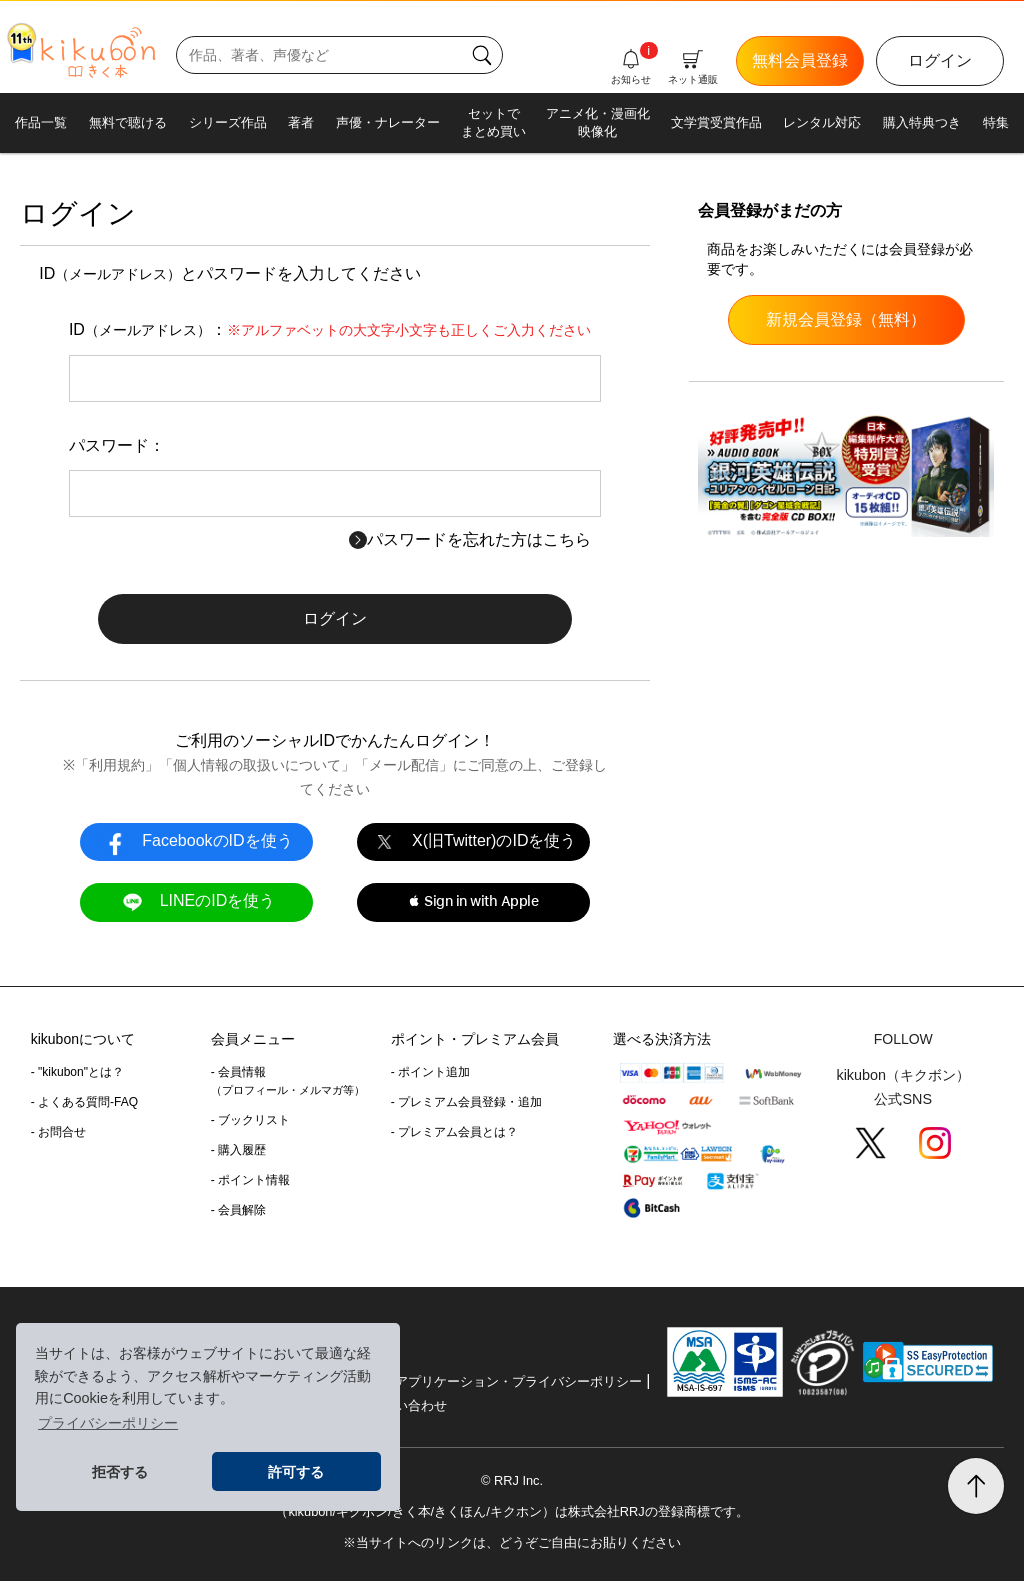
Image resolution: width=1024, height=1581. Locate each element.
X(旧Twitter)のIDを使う (473, 841)
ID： (330, 329)
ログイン (940, 60)
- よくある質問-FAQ (84, 1102)
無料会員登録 (800, 60)
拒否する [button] (120, 1472)
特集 (996, 122)
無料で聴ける (128, 122)
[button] (474, 902)
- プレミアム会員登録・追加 (466, 1102)
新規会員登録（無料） (846, 319)
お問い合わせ (408, 1405)
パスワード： (117, 445)
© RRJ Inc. (512, 1480)
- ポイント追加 (430, 1072)
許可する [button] (296, 1472)
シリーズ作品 (228, 122)
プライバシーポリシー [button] (108, 1423)
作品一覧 (41, 122)
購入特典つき (922, 122)
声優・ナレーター (388, 122)
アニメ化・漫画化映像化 (598, 122)
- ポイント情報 (250, 1180)
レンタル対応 (822, 122)
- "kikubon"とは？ (77, 1072)
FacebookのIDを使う (197, 841)
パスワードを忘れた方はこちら (470, 539)
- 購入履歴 (238, 1150)
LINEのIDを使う (196, 901)
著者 (301, 122)
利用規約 (117, 765)
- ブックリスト (250, 1120)
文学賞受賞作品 (716, 122)
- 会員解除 (238, 1210)
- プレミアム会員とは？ (454, 1132)
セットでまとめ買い (493, 122)
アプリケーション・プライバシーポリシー (518, 1381)
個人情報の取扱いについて (257, 765)
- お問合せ (58, 1132)
